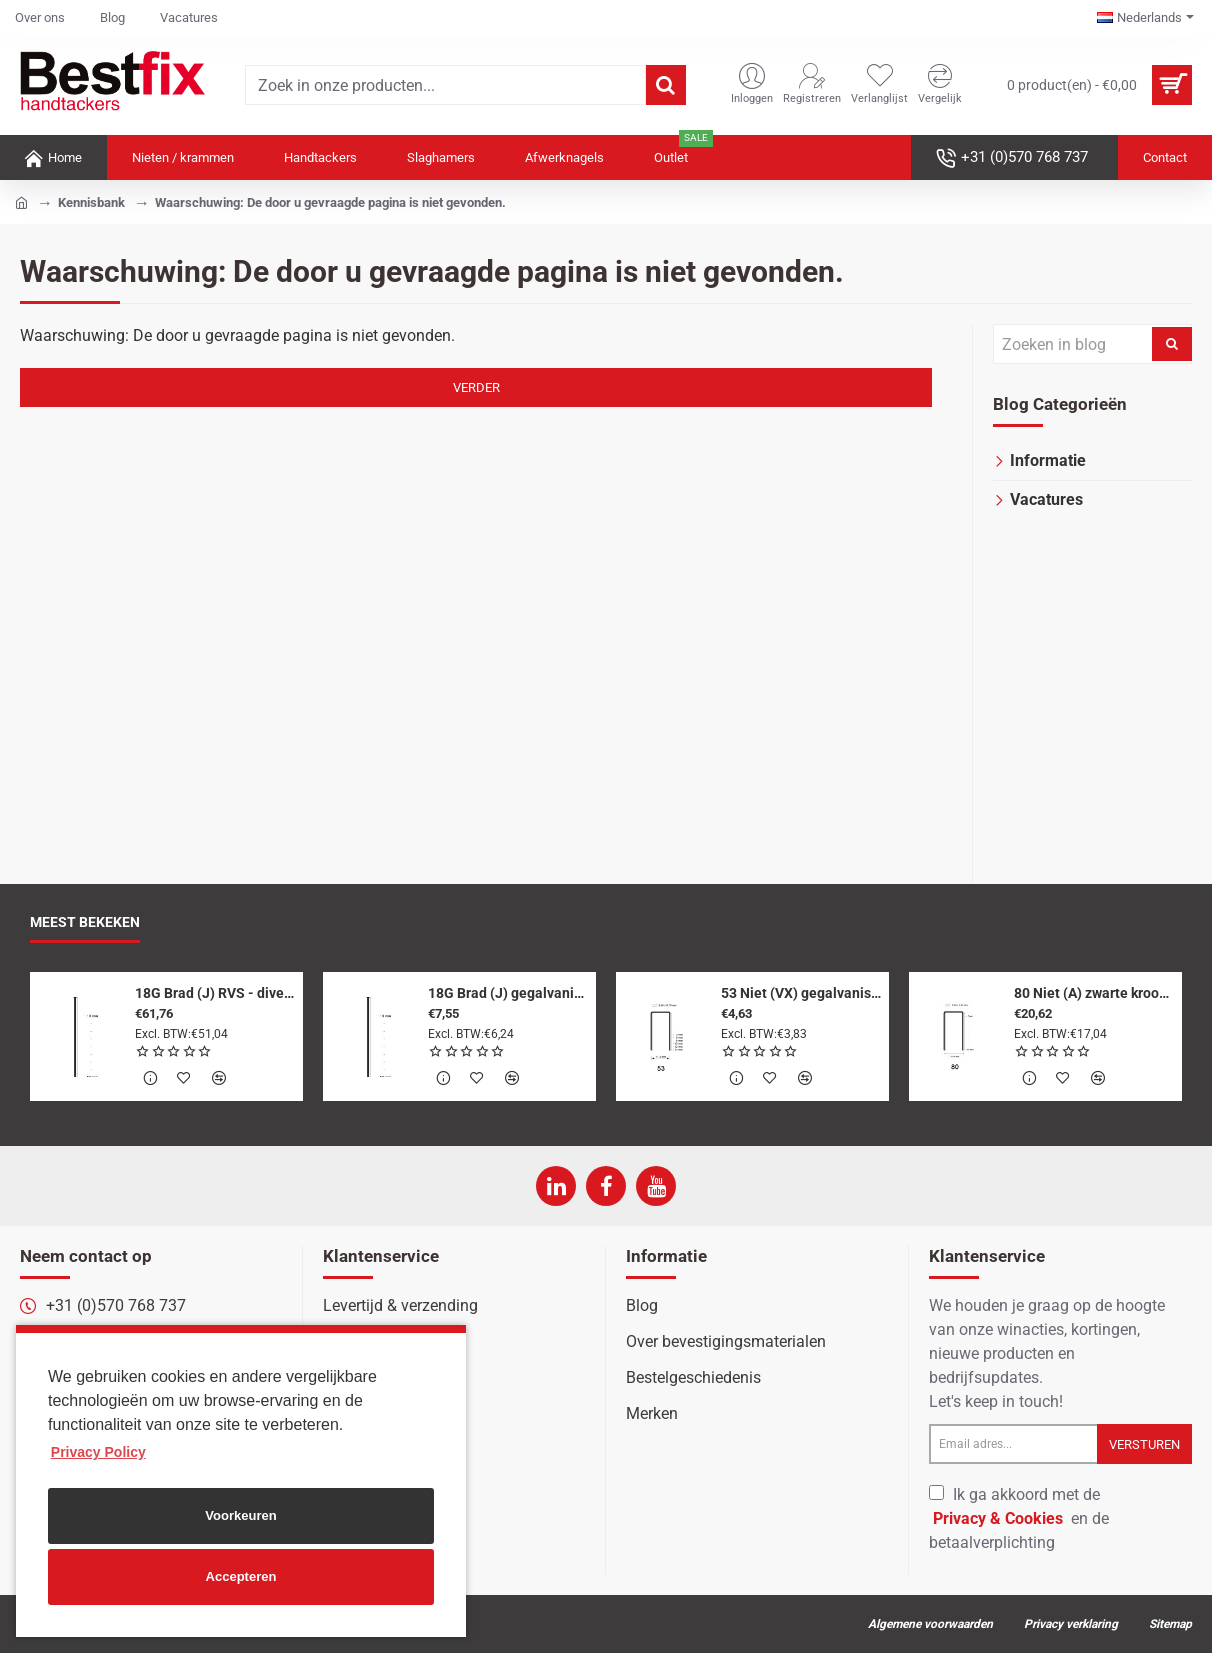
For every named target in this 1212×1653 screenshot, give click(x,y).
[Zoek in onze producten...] (666, 85)
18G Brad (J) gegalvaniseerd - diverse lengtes (508, 993)
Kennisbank (91, 202)
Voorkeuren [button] (240, 1515)
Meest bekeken (85, 922)
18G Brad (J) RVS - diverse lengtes (215, 993)
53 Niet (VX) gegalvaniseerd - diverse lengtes (801, 993)
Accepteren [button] (241, 1576)
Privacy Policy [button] (98, 1452)
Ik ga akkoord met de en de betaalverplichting (1019, 1518)
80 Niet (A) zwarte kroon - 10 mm (1094, 993)
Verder (476, 387)
